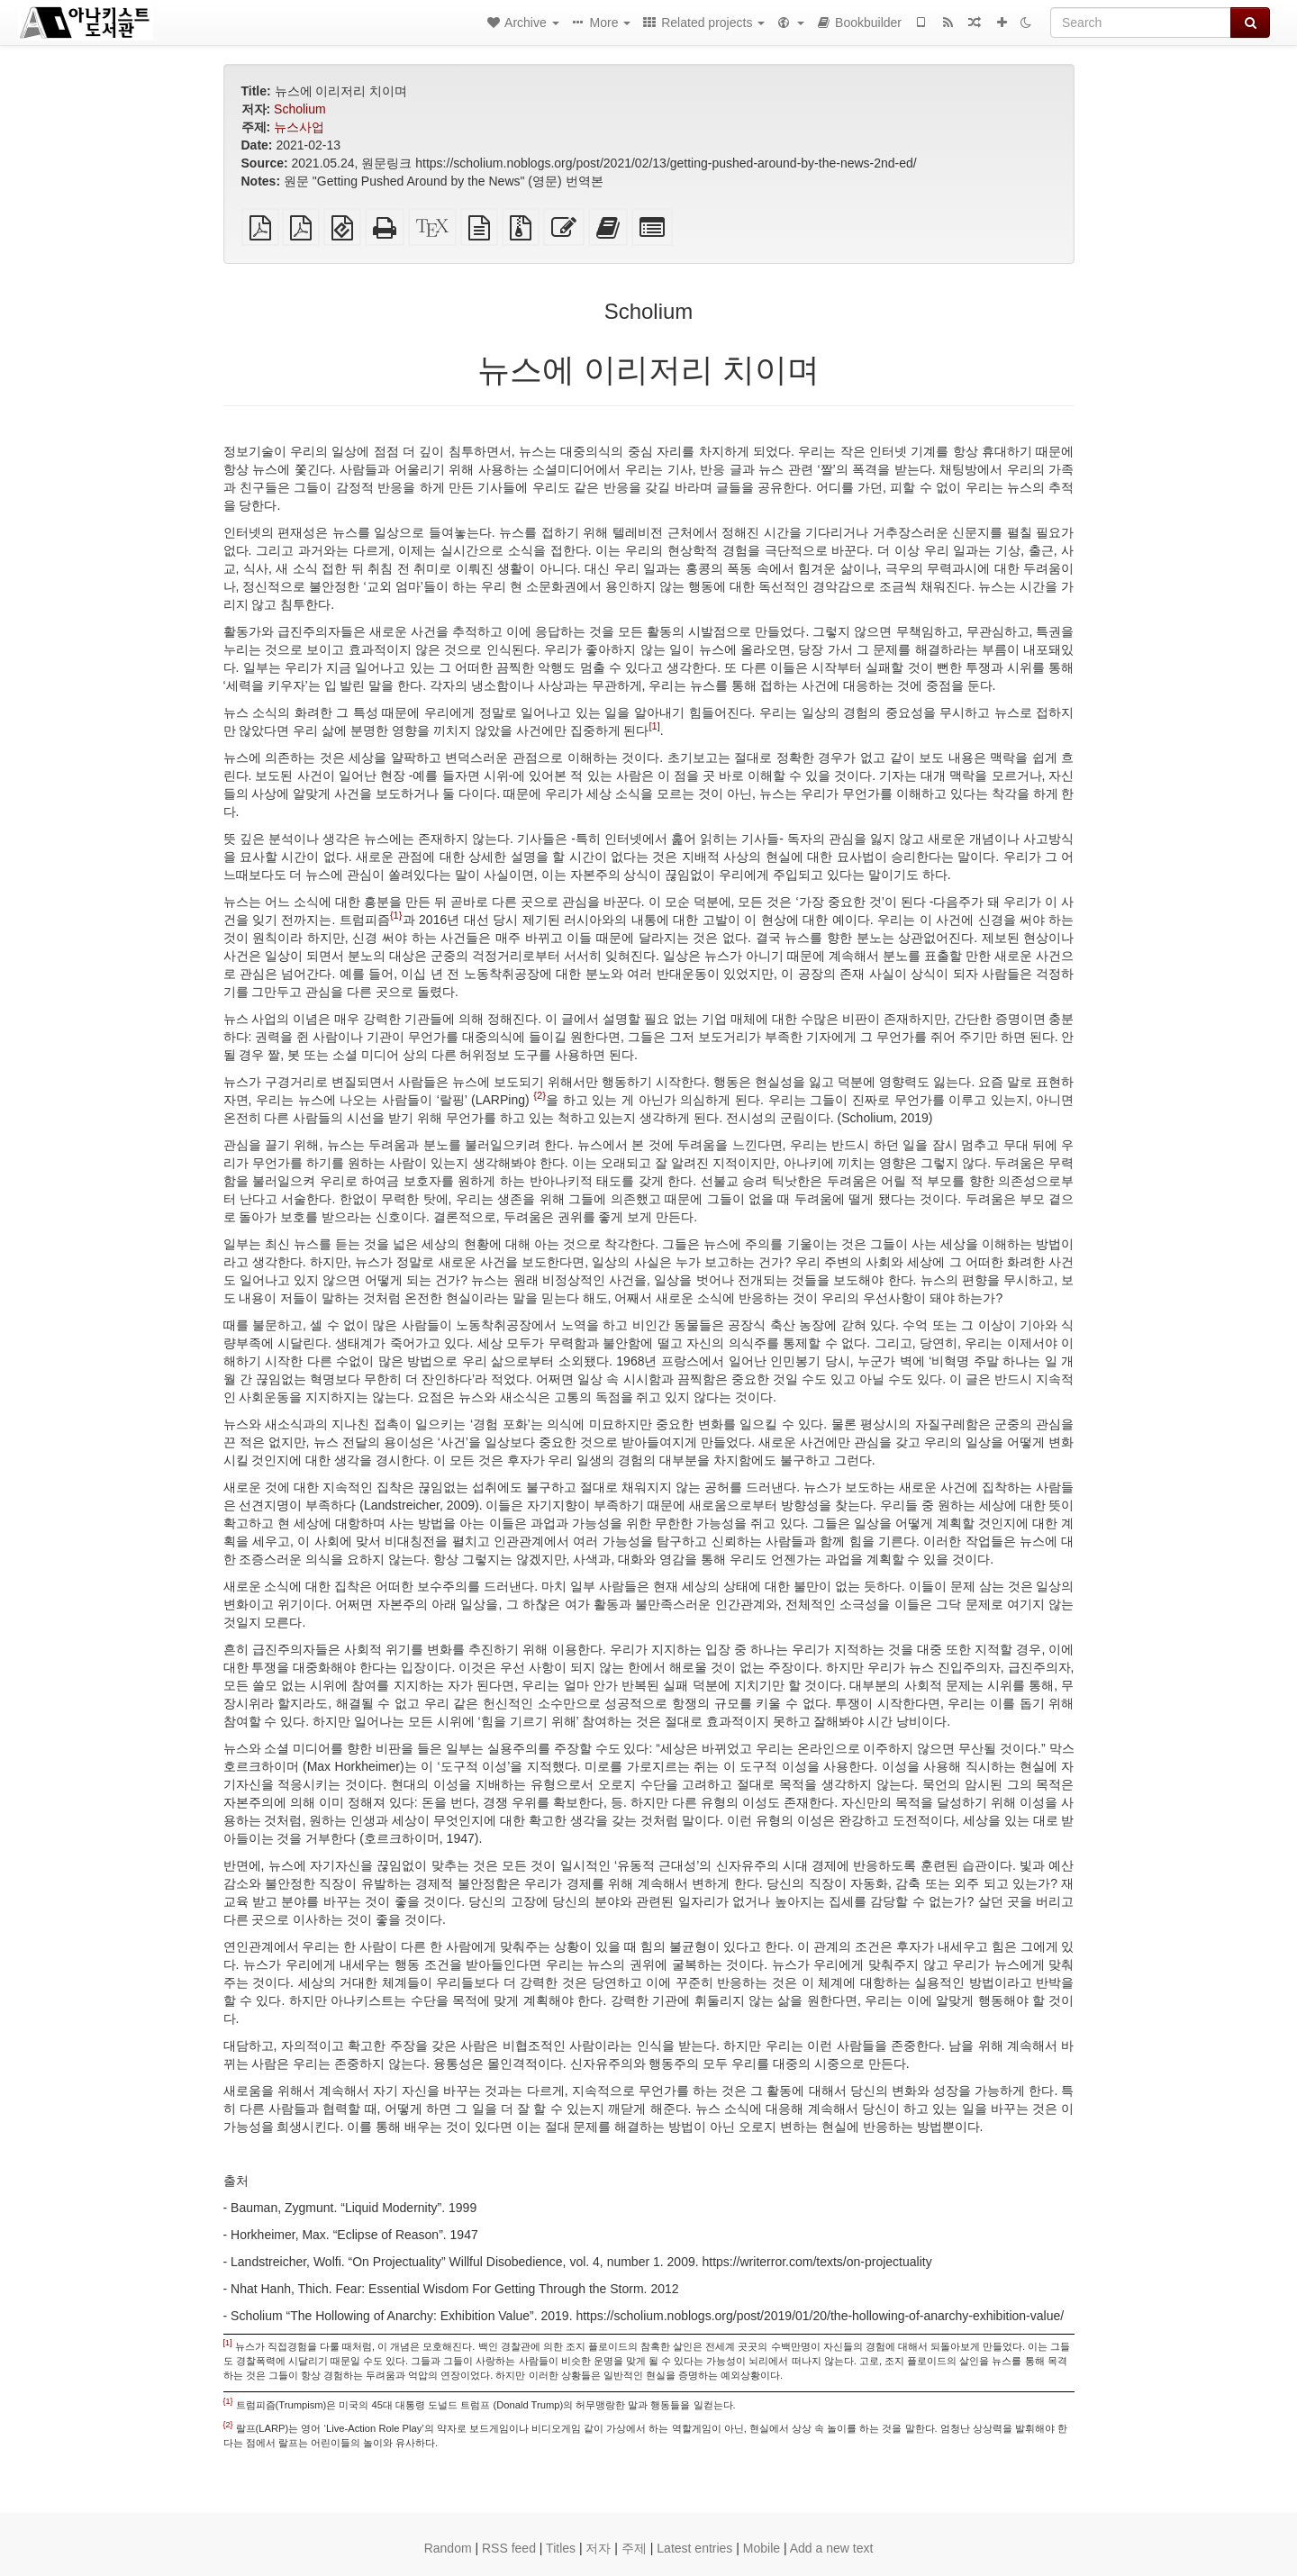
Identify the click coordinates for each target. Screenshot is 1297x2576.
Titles (561, 2548)
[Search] (1140, 22)
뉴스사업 (299, 127)
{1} (396, 915)
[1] (653, 726)
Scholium (300, 109)
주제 (634, 2548)
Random (448, 2548)
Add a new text (832, 2548)
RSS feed (509, 2548)
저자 (598, 2548)
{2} (539, 1095)
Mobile (761, 2548)
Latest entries (694, 2548)
